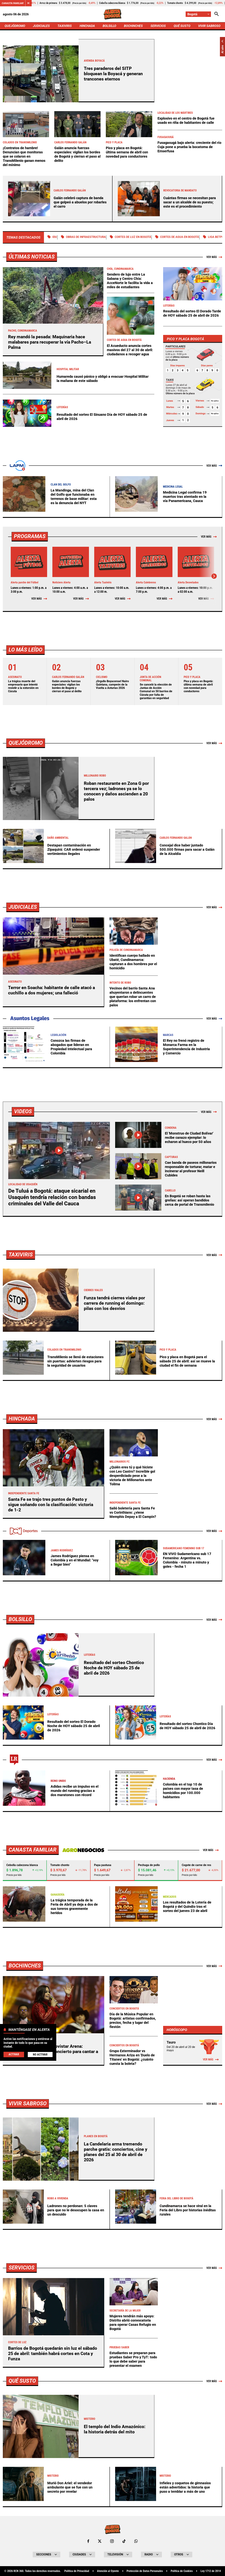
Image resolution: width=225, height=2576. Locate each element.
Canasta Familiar (13, 3)
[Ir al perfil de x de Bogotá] (99, 2541)
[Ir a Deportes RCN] (23, 1531)
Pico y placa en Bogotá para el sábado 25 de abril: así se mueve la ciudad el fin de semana (187, 1361)
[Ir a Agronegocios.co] (83, 1850)
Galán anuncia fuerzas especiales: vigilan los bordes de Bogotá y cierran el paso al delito (77, 154)
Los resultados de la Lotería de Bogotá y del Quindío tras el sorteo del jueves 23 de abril (187, 1906)
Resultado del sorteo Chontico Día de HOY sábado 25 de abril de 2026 (187, 1726)
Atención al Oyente (108, 2571)
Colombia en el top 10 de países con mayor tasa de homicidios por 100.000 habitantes (183, 1790)
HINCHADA (87, 26)
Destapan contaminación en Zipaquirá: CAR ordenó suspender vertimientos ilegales (73, 849)
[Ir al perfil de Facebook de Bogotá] (88, 2541)
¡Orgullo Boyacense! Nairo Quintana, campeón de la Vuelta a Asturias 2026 (112, 685)
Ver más (214, 257)
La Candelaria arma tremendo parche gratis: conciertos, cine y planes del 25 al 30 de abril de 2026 (115, 2151)
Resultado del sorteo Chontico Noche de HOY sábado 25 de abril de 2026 (114, 1668)
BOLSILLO (109, 26)
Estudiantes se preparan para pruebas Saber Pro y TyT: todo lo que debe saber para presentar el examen (133, 2359)
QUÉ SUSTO (182, 26)
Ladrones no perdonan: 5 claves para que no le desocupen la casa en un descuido (75, 2210)
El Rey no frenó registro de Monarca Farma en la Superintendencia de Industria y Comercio (186, 1046)
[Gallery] (112, 573)
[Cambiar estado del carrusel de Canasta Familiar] (28, 3)
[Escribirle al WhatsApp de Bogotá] (136, 2541)
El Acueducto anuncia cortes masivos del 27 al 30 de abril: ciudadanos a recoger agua (130, 350)
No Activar (40, 2054)
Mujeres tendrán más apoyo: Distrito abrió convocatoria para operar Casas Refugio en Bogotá (133, 2322)
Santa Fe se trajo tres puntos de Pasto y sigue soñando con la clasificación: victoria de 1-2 (50, 1504)
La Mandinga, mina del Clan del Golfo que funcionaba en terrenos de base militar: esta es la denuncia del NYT (74, 496)
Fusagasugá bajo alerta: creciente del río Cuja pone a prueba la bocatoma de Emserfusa (189, 147)
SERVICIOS (158, 26)
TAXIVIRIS (64, 26)
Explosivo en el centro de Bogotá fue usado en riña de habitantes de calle (186, 120)
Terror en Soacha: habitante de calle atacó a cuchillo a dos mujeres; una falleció (51, 990)
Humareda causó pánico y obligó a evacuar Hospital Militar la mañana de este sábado (103, 378)
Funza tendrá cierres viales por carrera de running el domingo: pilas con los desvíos (114, 1303)
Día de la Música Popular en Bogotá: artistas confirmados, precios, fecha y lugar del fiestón (133, 2020)
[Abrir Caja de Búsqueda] (216, 14)
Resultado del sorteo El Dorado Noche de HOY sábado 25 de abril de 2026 (73, 1726)
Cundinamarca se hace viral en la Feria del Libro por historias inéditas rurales (188, 2210)
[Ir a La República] (14, 1760)
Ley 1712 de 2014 (211, 2571)
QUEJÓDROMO (15, 26)
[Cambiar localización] (198, 14)
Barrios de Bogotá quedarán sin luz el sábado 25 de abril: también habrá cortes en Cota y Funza (52, 2353)
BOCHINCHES (133, 26)
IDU (54, 237)
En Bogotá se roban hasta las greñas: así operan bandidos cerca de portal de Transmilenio (189, 1200)
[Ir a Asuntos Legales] (29, 1018)
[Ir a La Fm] (17, 465)
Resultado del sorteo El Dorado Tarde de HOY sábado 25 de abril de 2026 (192, 313)
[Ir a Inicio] (112, 14)
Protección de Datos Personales (145, 2571)
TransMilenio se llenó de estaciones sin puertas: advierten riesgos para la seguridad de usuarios (75, 1361)
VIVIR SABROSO (209, 26)
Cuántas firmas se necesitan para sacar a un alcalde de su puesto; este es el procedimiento (189, 202)
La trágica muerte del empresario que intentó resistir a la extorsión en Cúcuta (23, 686)
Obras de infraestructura (86, 237)
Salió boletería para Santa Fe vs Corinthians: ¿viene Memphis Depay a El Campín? (133, 1512)
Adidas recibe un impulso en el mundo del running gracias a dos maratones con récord (74, 1790)
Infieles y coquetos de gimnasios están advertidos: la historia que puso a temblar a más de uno (185, 2487)
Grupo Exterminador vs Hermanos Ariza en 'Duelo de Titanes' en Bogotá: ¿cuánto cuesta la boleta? (132, 2057)
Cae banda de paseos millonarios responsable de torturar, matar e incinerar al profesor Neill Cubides (191, 1168)
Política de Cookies (182, 2571)
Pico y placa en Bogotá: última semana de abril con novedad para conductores (127, 152)
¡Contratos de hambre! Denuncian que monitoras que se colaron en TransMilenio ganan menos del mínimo (24, 156)
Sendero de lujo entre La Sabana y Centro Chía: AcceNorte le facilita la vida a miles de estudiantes (130, 280)
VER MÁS (39, 598)
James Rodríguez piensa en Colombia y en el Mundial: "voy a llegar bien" (74, 1560)
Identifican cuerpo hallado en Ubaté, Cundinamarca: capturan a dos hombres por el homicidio (133, 961)
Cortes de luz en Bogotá (133, 237)
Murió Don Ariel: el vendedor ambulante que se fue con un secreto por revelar (69, 2487)
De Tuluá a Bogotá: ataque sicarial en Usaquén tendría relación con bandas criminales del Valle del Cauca (52, 1197)
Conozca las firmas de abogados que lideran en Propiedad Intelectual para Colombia (71, 1046)
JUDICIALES (41, 26)
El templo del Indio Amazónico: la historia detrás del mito (114, 2429)
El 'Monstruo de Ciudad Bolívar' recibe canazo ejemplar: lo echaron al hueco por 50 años (189, 1137)
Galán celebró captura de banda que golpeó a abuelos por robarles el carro (80, 202)
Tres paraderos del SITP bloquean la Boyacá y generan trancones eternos (113, 74)
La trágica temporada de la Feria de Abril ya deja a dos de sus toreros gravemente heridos (74, 1906)
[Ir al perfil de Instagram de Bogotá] (112, 2541)
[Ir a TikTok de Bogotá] (124, 2541)
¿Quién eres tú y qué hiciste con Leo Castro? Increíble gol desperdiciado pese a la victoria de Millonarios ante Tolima (132, 1475)
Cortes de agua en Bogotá (179, 237)
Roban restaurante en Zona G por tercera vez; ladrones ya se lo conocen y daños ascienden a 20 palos (116, 791)
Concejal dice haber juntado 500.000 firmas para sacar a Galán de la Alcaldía (187, 849)
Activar (14, 2054)
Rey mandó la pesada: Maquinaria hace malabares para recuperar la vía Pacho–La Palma (49, 342)
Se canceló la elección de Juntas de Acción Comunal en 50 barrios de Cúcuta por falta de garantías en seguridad (156, 691)
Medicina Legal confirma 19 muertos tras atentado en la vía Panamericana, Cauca (185, 496)
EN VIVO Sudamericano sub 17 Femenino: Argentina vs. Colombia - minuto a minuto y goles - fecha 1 (187, 1560)
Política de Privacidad (76, 2571)
